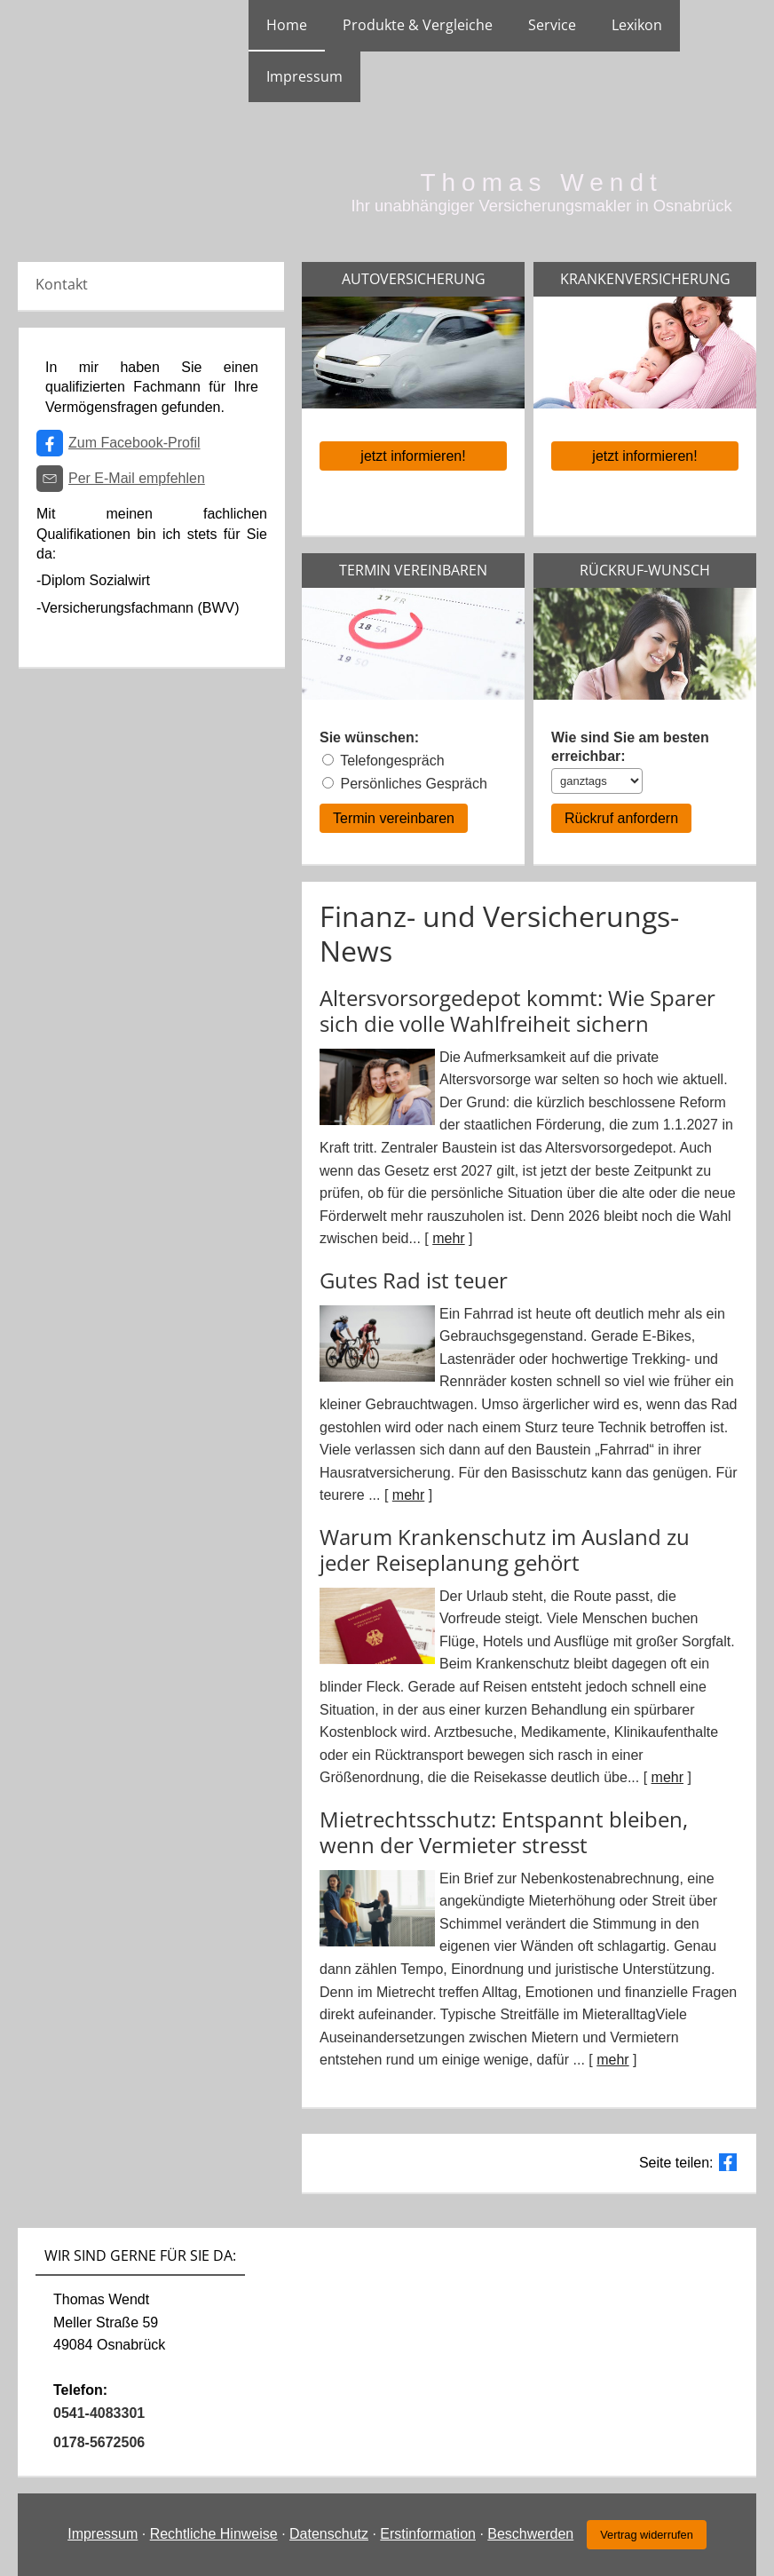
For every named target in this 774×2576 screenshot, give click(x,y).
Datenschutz (328, 2533)
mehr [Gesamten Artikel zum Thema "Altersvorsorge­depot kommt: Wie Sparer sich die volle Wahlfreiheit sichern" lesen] (448, 1238)
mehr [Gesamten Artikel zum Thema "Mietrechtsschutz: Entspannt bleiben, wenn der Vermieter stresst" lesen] (612, 2059)
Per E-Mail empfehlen (136, 478)
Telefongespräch (392, 760)
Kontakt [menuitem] (62, 284)
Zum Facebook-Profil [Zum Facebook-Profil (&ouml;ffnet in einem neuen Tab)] (134, 442)
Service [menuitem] (552, 25)
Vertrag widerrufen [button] (646, 2534)
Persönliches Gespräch (413, 783)
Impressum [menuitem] (304, 76)
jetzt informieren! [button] (412, 456)
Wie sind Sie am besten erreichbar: (630, 747)
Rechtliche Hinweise (214, 2533)
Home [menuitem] (286, 25)
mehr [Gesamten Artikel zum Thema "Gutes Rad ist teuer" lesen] (408, 1494)
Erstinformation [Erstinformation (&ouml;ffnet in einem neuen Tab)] (428, 2533)
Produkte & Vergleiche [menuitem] (418, 25)
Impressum (102, 2533)
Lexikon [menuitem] (637, 25)
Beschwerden (530, 2533)
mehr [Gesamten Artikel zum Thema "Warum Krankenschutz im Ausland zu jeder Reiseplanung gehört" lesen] (667, 1777)
